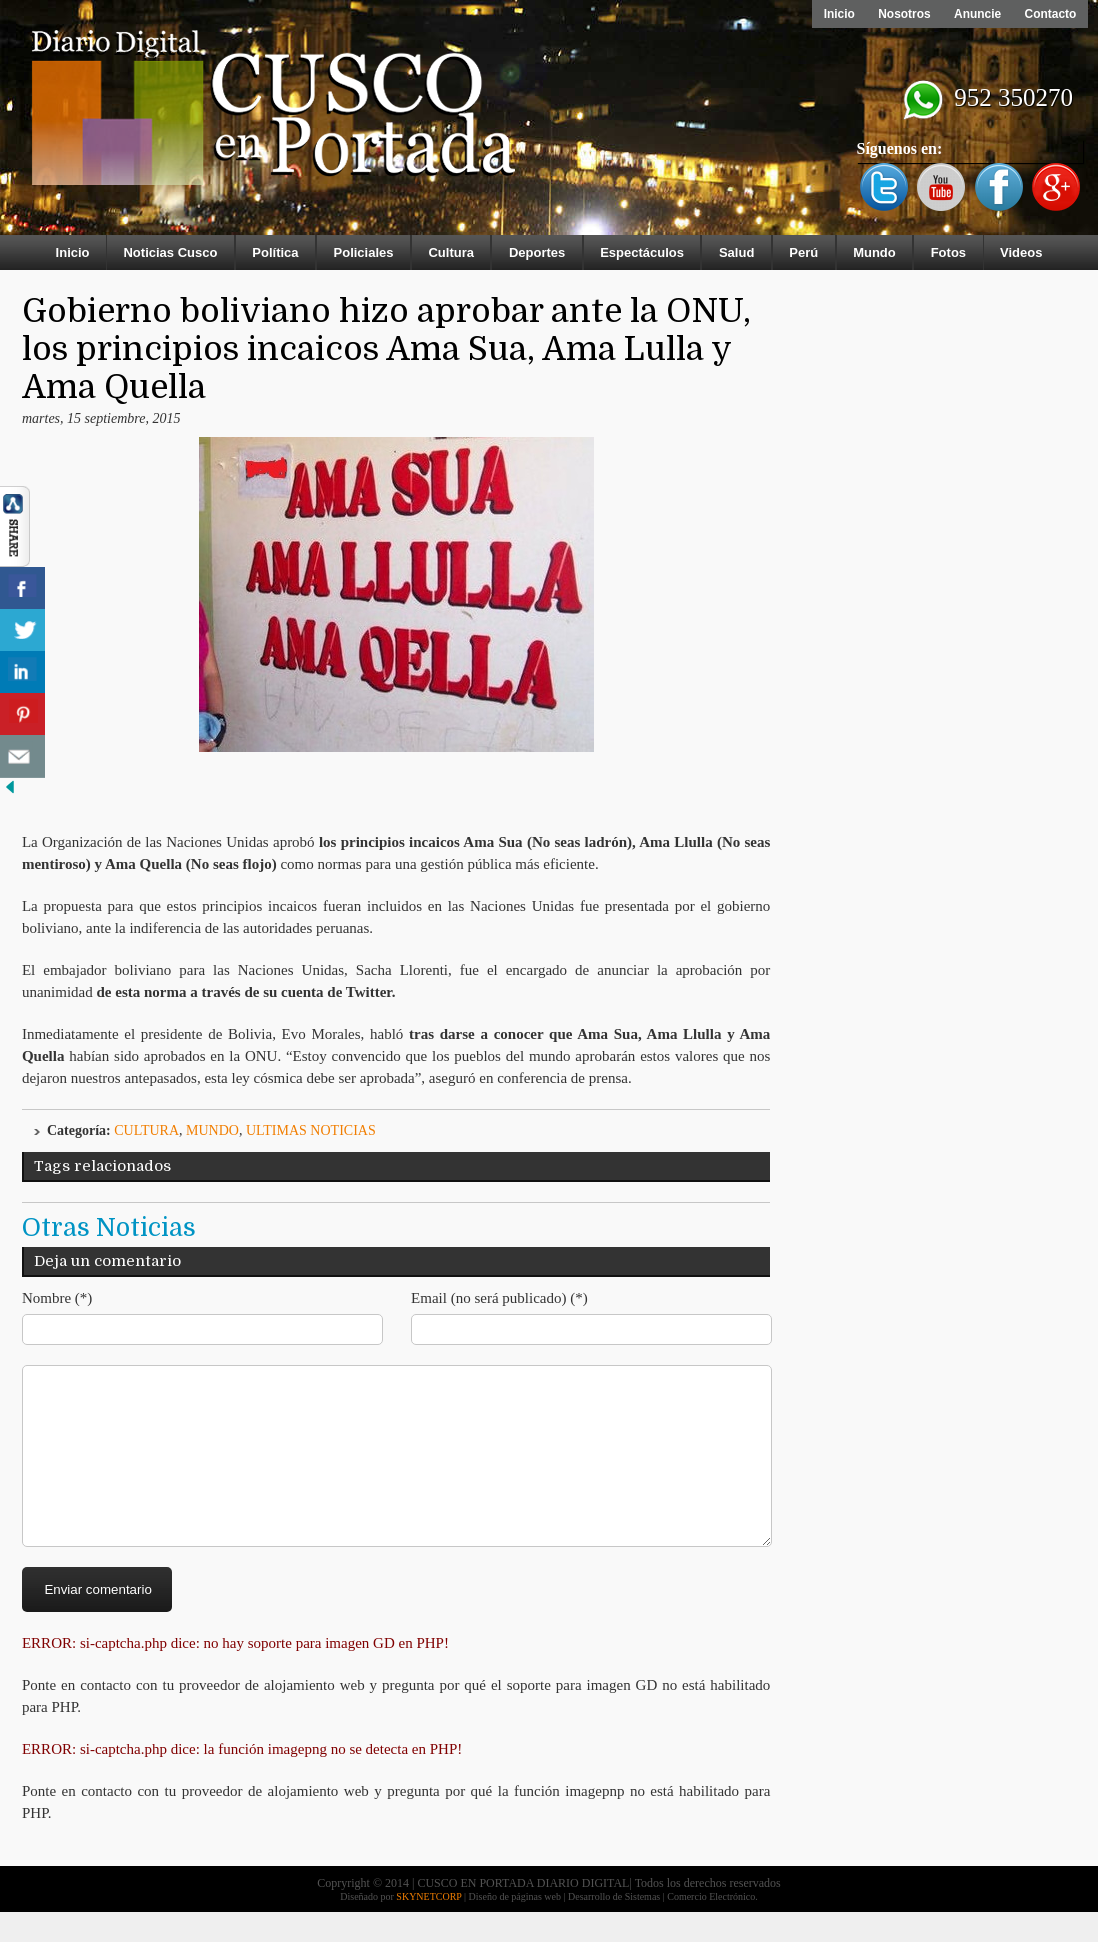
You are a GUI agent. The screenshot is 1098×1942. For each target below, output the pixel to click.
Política (275, 252)
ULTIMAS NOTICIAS (311, 1130)
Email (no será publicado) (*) (499, 1298)
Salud (736, 252)
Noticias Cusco (170, 252)
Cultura (451, 252)
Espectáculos (642, 252)
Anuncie (976, 14)
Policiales (364, 252)
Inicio (836, 14)
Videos (1021, 252)
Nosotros (902, 14)
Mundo (874, 252)
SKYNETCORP (428, 1926)
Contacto (1050, 14)
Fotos (948, 252)
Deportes (537, 252)
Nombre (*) (57, 1298)
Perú (803, 252)
